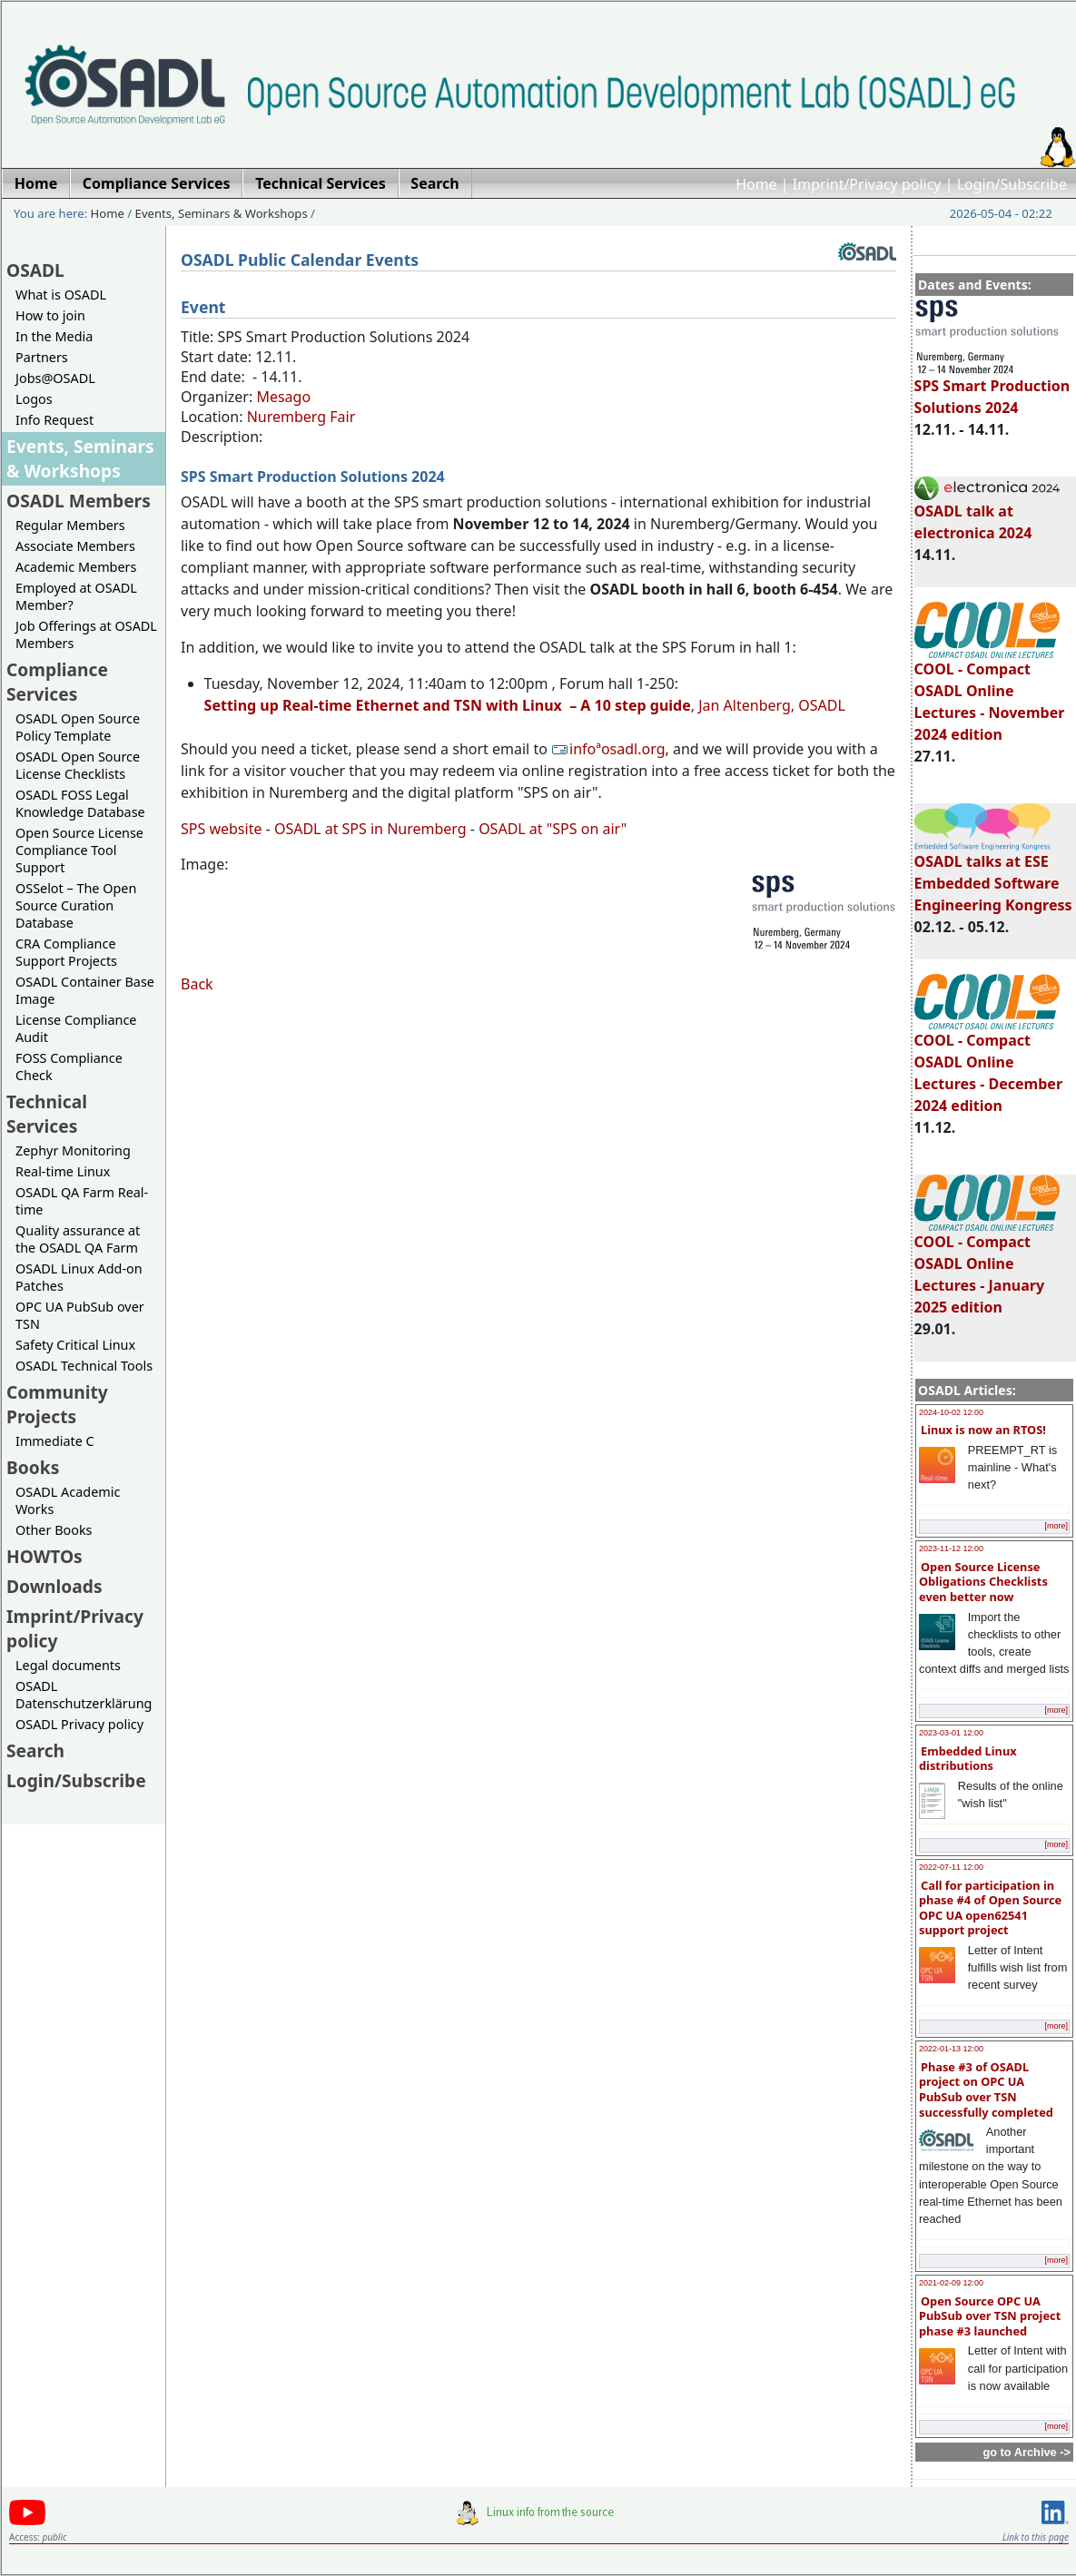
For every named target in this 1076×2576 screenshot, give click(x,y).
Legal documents (68, 1665)
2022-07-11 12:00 (951, 1867)
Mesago (283, 397)
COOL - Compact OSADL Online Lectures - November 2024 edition (989, 693)
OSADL (35, 270)
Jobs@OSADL (55, 378)
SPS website (221, 829)
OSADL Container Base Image (84, 990)
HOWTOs (44, 1556)
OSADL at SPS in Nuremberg (370, 829)
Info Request (54, 419)
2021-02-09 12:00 (951, 2282)
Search (35, 1750)
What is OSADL (60, 294)
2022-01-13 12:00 (951, 2048)
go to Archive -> (1026, 2452)
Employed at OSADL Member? (76, 596)
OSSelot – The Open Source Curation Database (75, 905)
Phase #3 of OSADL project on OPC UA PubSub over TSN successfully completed (986, 2089)
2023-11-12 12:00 (951, 1548)
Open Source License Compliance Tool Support (79, 850)
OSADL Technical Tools (84, 1365)
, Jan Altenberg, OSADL (524, 705)
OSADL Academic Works (67, 1500)
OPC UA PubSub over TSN (79, 1315)
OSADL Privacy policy (79, 1724)
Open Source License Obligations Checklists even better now (983, 1581)
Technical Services (46, 1113)
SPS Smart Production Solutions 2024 (992, 388)
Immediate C (54, 1441)
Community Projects (57, 1404)
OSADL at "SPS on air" (553, 829)
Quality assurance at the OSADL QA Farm (77, 1239)
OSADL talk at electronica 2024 (987, 514)
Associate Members (75, 546)
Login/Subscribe (1012, 184)
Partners (41, 357)
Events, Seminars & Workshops (221, 213)
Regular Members (70, 525)
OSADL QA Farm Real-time (81, 1201)
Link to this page (1035, 2537)
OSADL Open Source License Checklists (77, 765)
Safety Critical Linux (75, 1344)
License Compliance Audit (75, 1028)
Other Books (53, 1530)
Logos (34, 399)
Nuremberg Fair (301, 417)
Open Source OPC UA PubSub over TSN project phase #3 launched (990, 2316)
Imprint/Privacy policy (867, 184)
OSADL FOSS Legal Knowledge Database (80, 803)
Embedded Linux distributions (968, 1759)
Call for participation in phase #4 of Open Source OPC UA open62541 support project (990, 1908)
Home (756, 184)
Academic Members (75, 566)
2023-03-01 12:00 (951, 1732)
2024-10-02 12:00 (951, 1412)
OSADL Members (78, 500)
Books (32, 1467)
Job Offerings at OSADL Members (86, 634)
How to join (50, 315)
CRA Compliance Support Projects (66, 952)
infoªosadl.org (608, 749)
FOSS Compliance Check (69, 1066)
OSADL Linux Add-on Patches (79, 1277)
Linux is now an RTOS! (983, 1429)
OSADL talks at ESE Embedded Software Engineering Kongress (993, 875)
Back (197, 984)
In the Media (54, 336)
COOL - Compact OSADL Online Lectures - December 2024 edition (988, 1065)
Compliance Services (57, 681)
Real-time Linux (62, 1171)
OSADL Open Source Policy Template (77, 727)
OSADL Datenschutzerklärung (83, 1694)
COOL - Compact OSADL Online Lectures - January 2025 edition (987, 1266)
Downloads (54, 1586)
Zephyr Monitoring (73, 1150)
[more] (1056, 1525)
